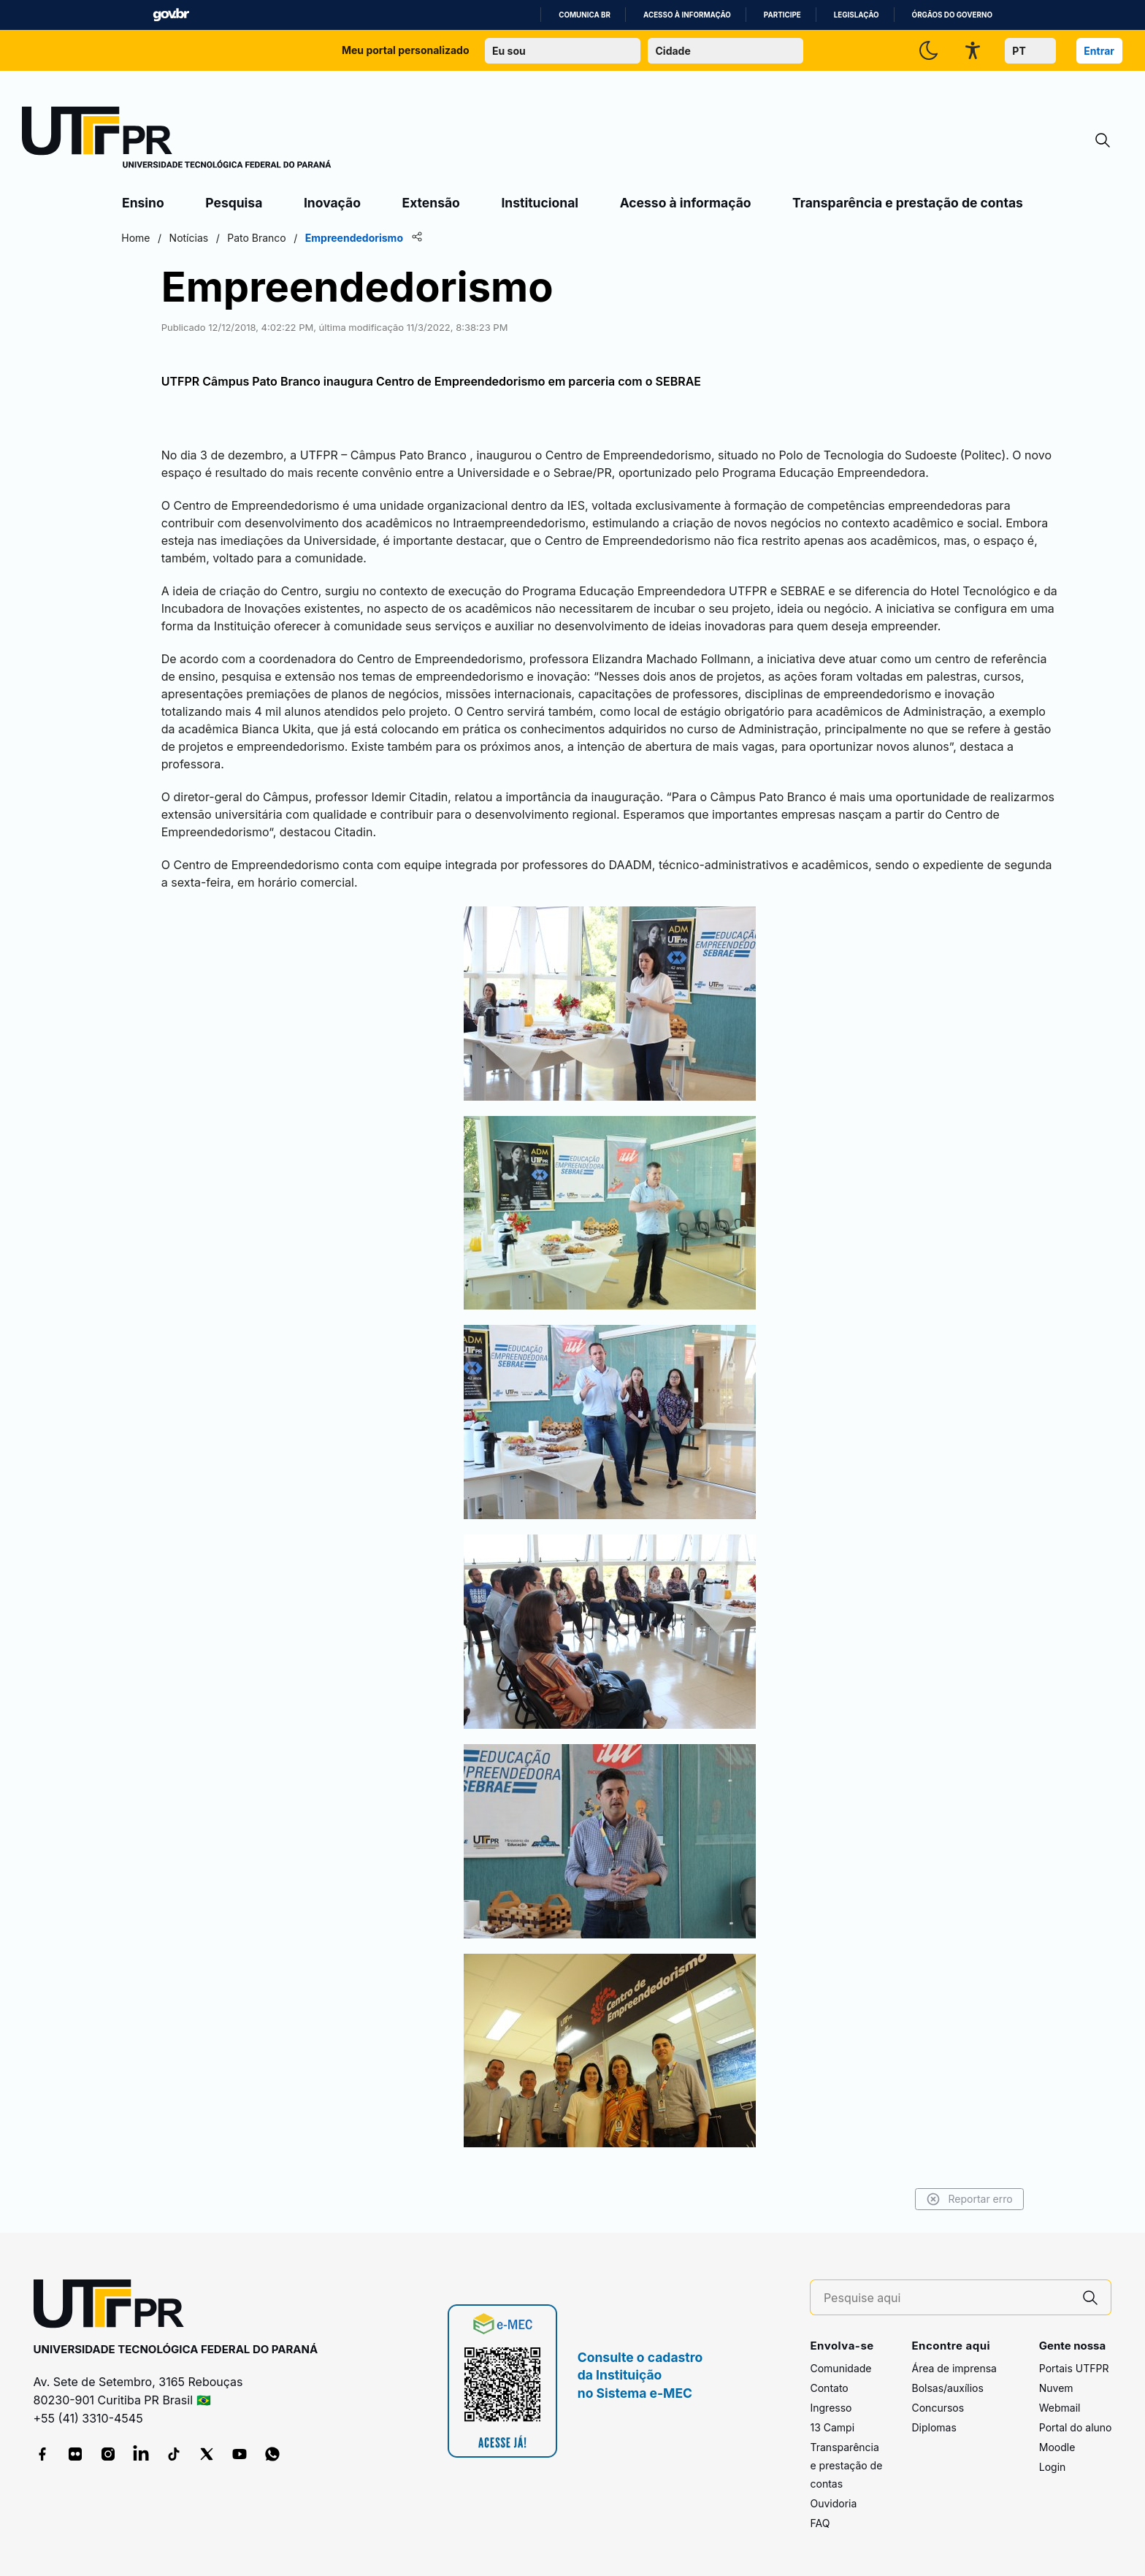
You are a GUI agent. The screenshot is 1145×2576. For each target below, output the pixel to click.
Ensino (143, 202)
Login (1052, 2467)
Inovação (332, 202)
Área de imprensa (953, 2368)
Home (137, 238)
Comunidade (840, 2368)
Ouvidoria (833, 2503)
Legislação (856, 15)
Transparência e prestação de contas (907, 202)
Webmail (1060, 2407)
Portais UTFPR (1074, 2368)
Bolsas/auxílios (947, 2388)
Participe (782, 15)
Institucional (539, 202)
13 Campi (832, 2427)
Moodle (1057, 2447)
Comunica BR (584, 15)
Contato (829, 2388)
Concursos (937, 2407)
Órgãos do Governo (952, 15)
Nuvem (1056, 2388)
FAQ (820, 2523)
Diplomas (933, 2427)
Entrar (1099, 51)
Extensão (431, 202)
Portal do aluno (1075, 2427)
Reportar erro (967, 2199)
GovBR (171, 15)
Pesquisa (233, 202)
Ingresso (830, 2407)
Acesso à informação (687, 15)
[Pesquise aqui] (947, 2298)
